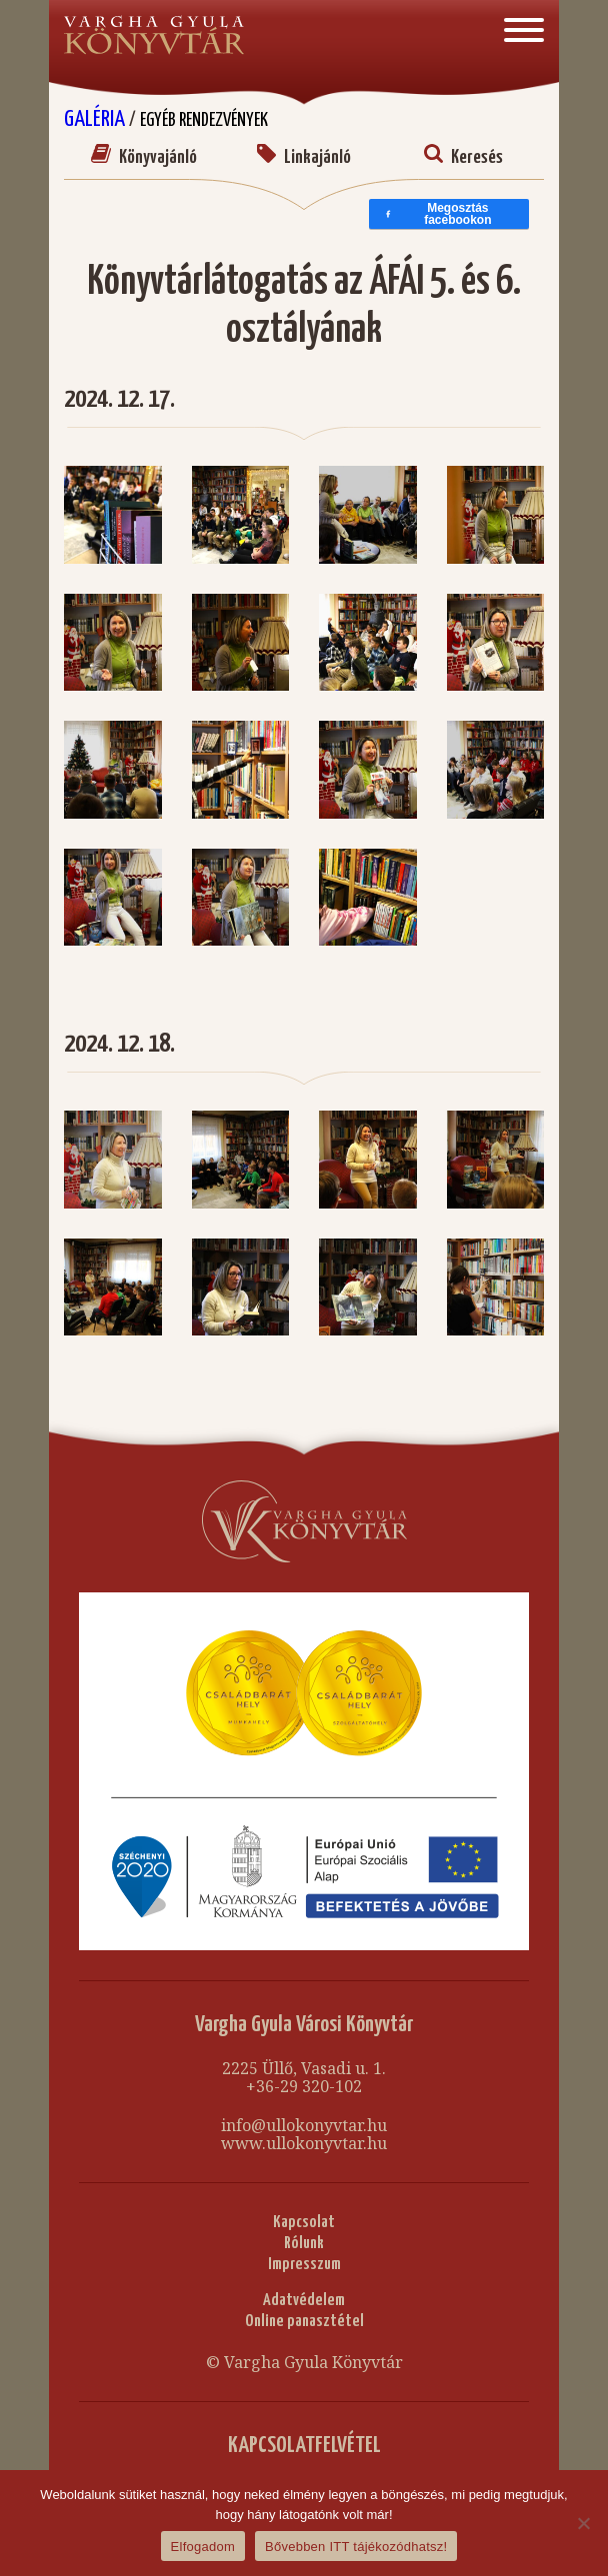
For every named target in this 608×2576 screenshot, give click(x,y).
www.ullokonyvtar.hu (304, 2143)
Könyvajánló (144, 157)
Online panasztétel (304, 2321)
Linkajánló (304, 157)
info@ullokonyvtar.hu (304, 2125)
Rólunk (304, 2243)
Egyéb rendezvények (204, 120)
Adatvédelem (304, 2300)
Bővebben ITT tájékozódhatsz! (356, 2546)
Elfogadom (203, 2546)
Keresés (463, 157)
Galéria (96, 119)
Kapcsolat (304, 2222)
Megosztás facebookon (437, 214)
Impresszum (304, 2264)
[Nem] (583, 2523)
